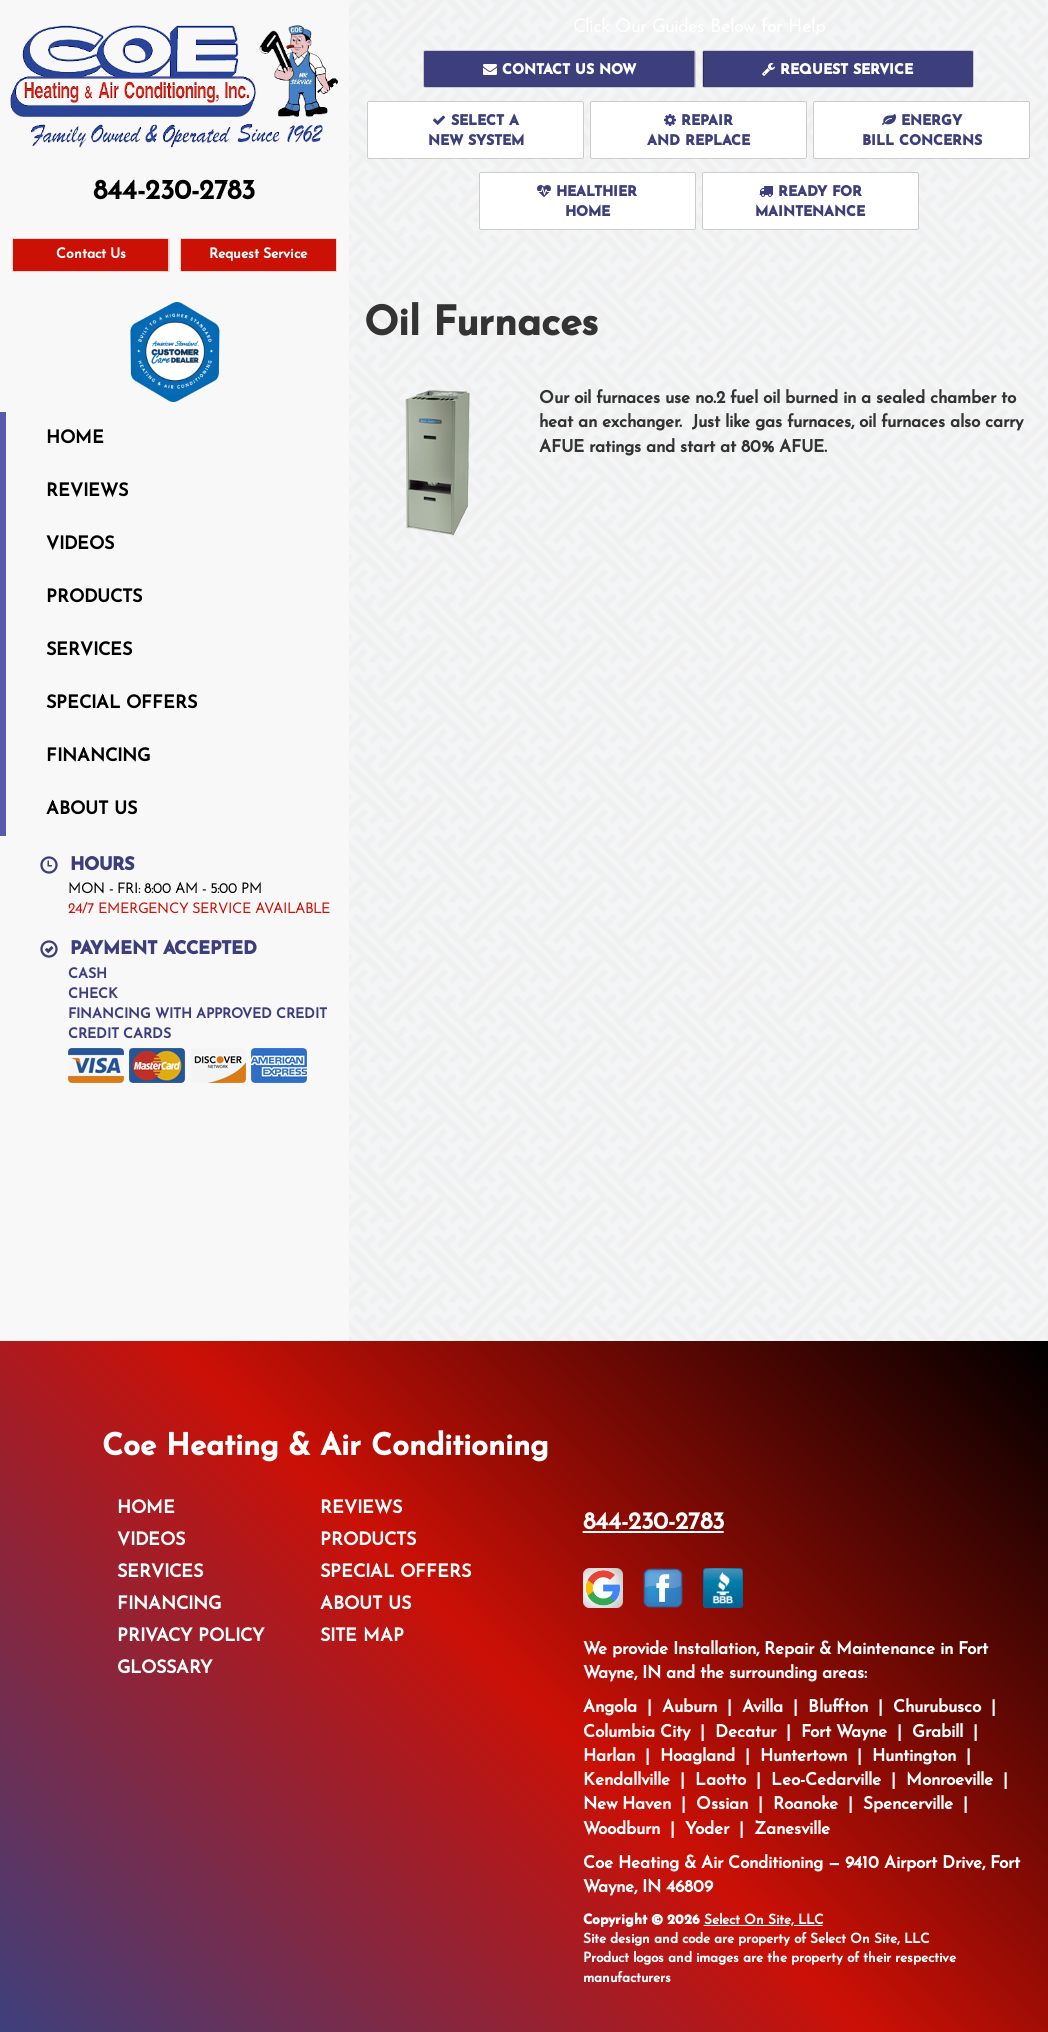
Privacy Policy (190, 1636)
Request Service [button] (258, 254)
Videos (80, 544)
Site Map (362, 1636)
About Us (91, 809)
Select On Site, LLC (763, 1920)
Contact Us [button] (91, 254)
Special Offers (121, 703)
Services (89, 650)
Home (75, 438)
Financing (98, 756)
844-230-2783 (653, 1523)
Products (94, 597)
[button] (559, 69)
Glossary (164, 1668)
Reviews (87, 491)
